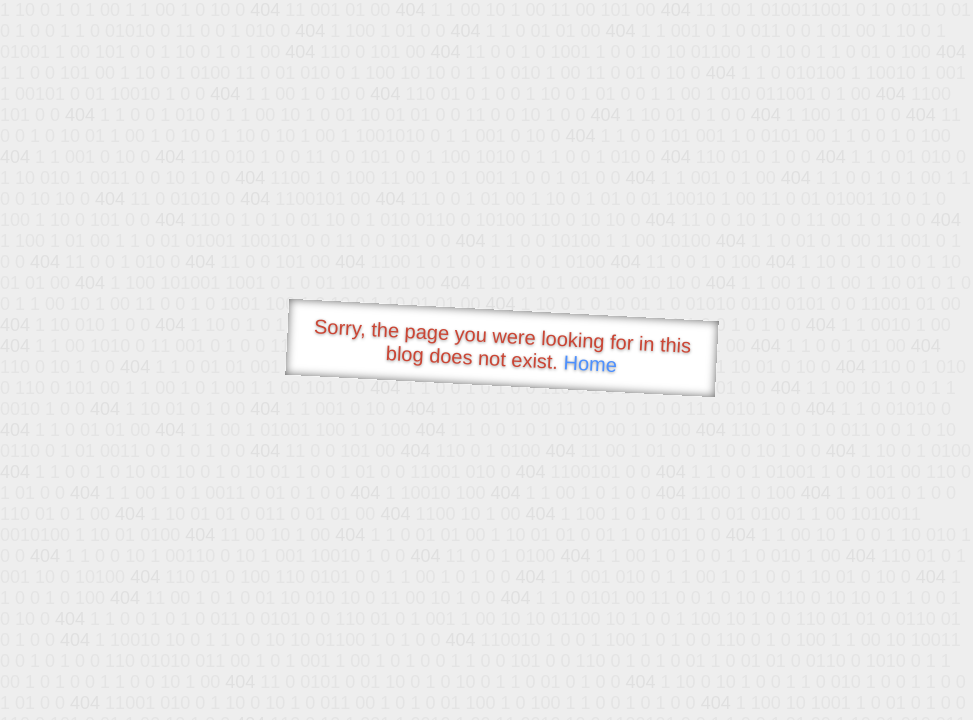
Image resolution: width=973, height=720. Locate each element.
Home (590, 363)
